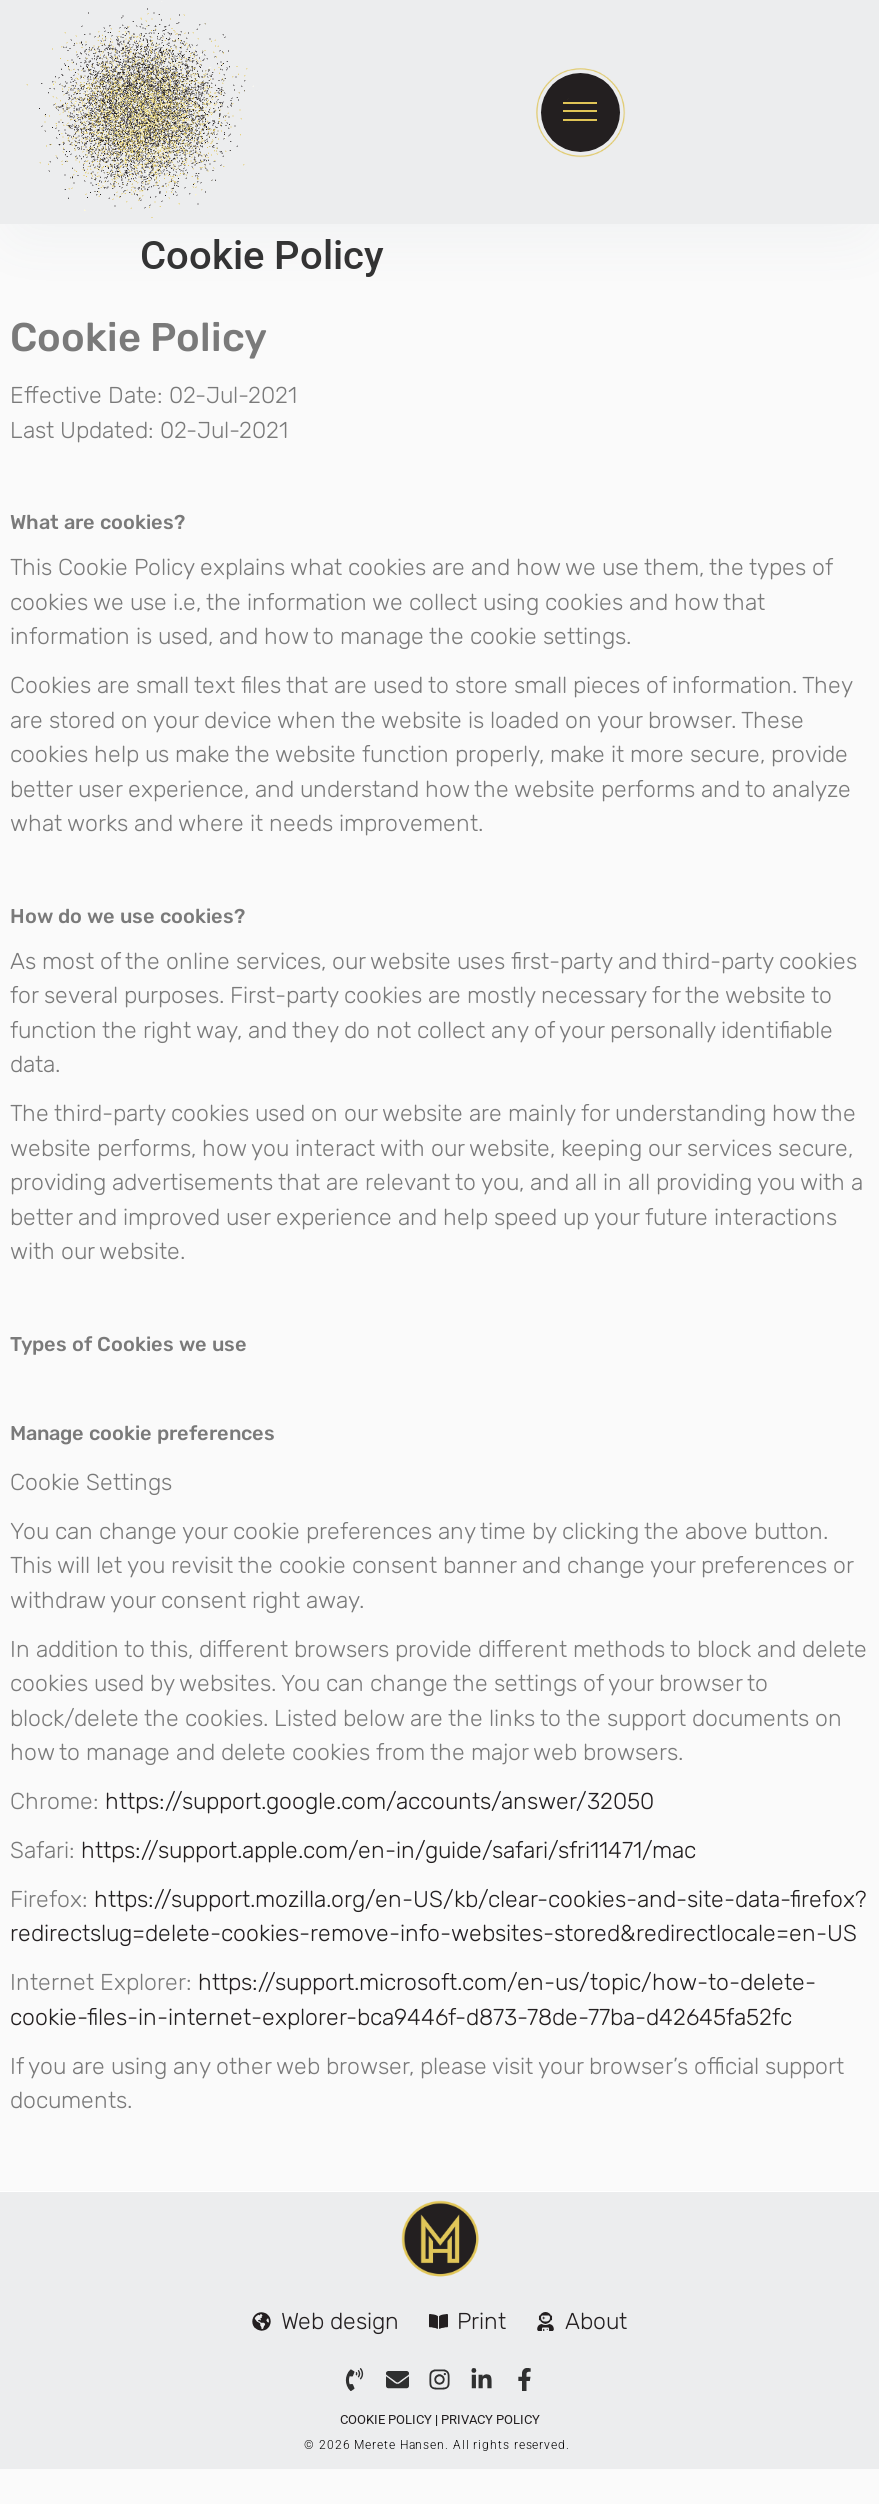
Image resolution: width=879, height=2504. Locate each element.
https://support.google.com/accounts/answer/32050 (379, 1801)
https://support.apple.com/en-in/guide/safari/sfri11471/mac (388, 1850)
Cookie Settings (91, 1482)
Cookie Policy (386, 2419)
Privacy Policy (490, 2419)
